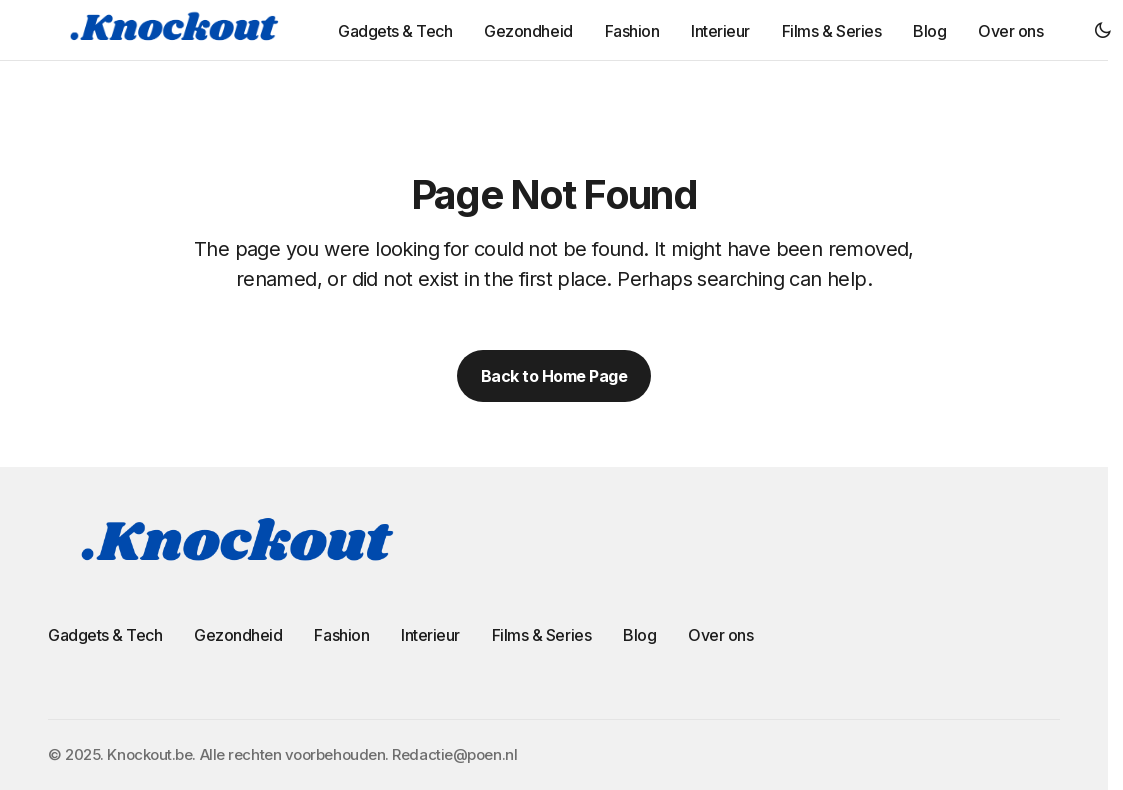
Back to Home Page (554, 376)
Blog (639, 635)
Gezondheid (238, 635)
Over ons (720, 635)
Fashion (341, 635)
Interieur (430, 635)
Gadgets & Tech (105, 635)
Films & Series (541, 635)
